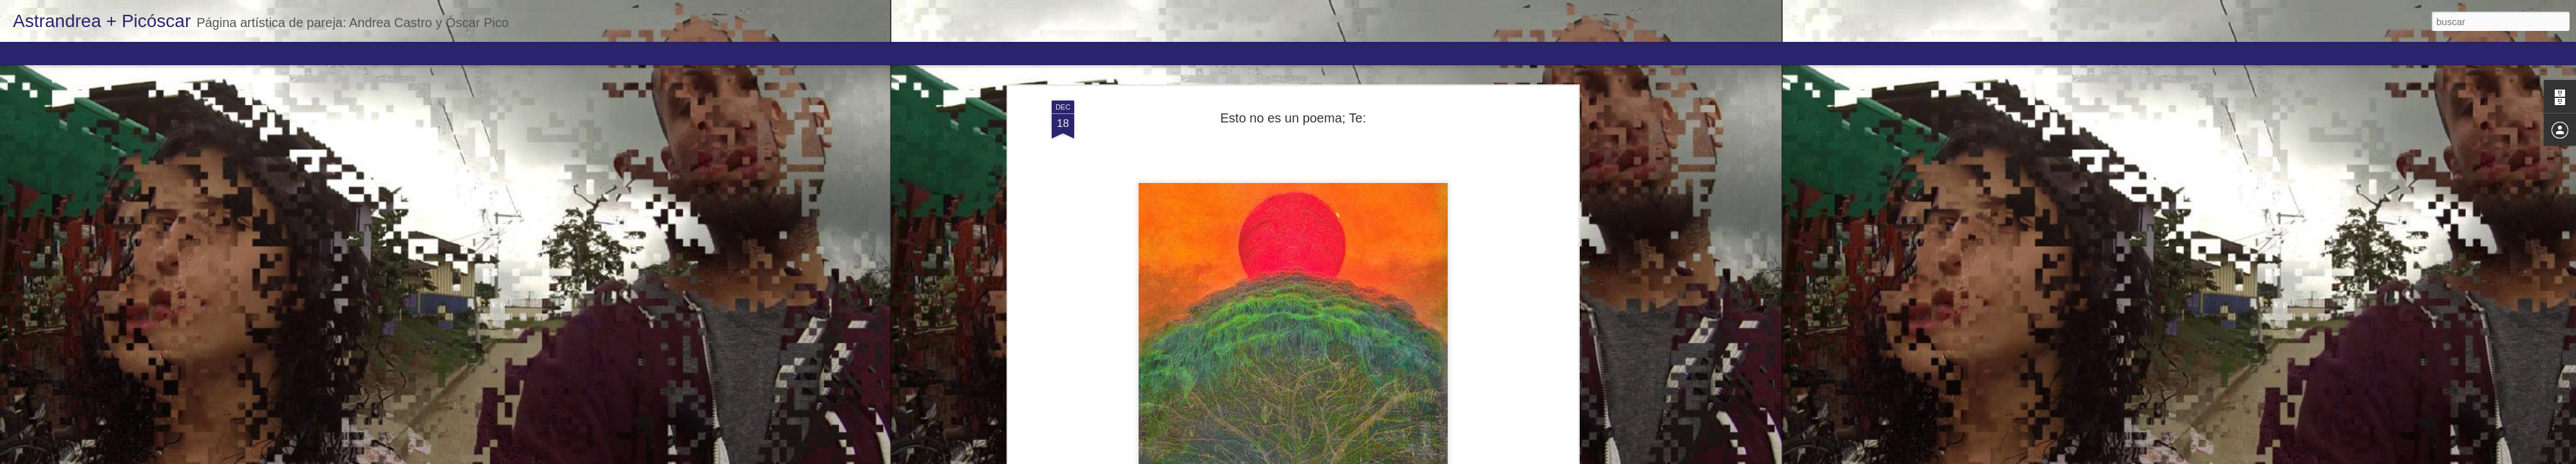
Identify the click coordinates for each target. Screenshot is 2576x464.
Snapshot (230, 53)
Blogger (1338, 457)
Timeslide (277, 53)
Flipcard (60, 53)
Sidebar (186, 53)
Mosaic (147, 53)
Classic (20, 53)
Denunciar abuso (1381, 457)
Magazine (105, 53)
